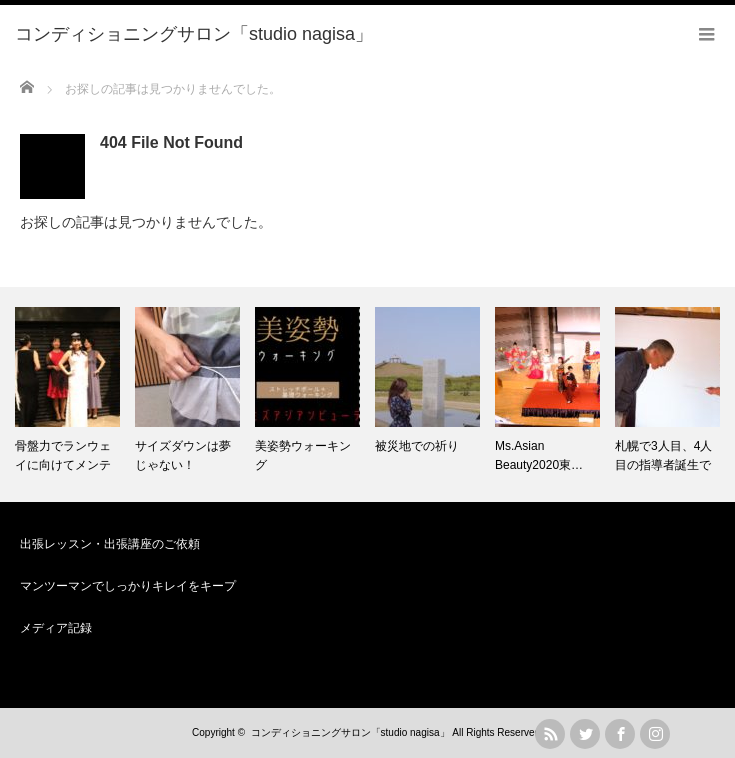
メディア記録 (56, 628)
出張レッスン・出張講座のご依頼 (110, 544)
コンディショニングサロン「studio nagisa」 (350, 732)
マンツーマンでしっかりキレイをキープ (128, 586)
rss (550, 734)
